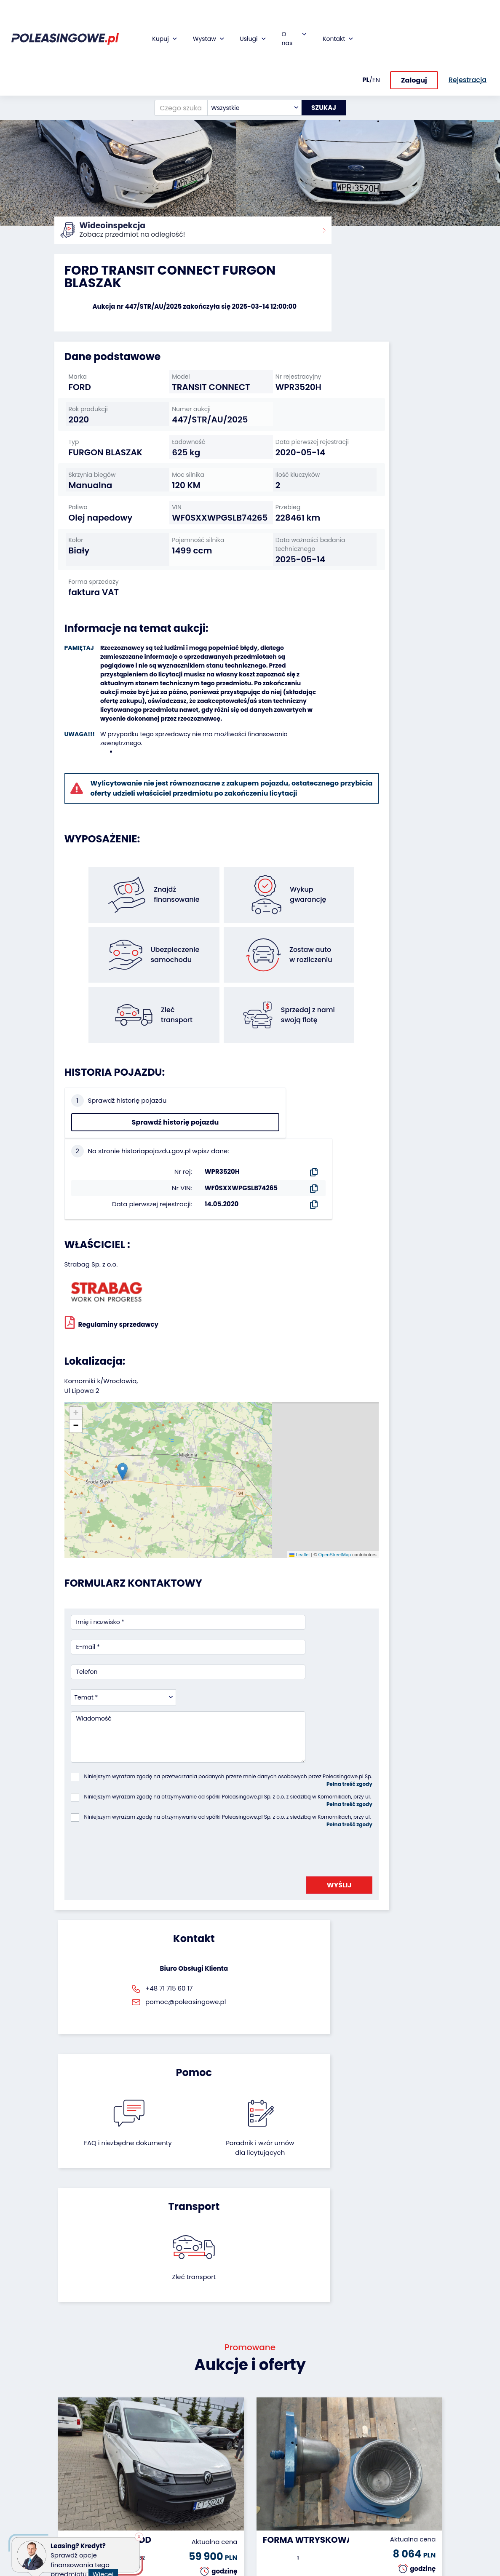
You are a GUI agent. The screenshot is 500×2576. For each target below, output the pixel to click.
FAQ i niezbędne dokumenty (221, 1805)
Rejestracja (273, 2501)
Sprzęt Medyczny (69, 2502)
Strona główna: (74, 236)
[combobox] (247, 60)
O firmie (268, 2417)
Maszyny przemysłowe (73, 2464)
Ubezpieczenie (210, 2448)
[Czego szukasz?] (174, 60)
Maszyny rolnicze (67, 2483)
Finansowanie (209, 2417)
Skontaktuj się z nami (279, 2486)
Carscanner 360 (212, 2490)
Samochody (72, 2417)
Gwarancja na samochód (210, 2433)
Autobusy (68, 2448)
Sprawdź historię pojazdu (100, 1105)
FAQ (262, 2513)
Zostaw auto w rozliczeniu (143, 2441)
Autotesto (203, 2513)
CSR (262, 2440)
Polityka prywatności (275, 2539)
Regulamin (272, 2524)
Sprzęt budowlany (70, 2522)
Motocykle (69, 2537)
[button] (491, 113)
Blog (263, 2429)
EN (376, 32)
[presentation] (135, 1636)
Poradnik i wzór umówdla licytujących (278, 1809)
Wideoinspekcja (212, 2460)
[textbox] (247, 60)
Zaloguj (414, 32)
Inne (60, 2548)
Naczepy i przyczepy (69, 2433)
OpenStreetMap (257, 1397)
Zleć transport (385, 1795)
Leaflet (222, 1397)
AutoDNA (202, 2502)
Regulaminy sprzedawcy (111, 1231)
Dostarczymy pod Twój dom (210, 2475)
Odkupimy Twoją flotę (137, 2421)
